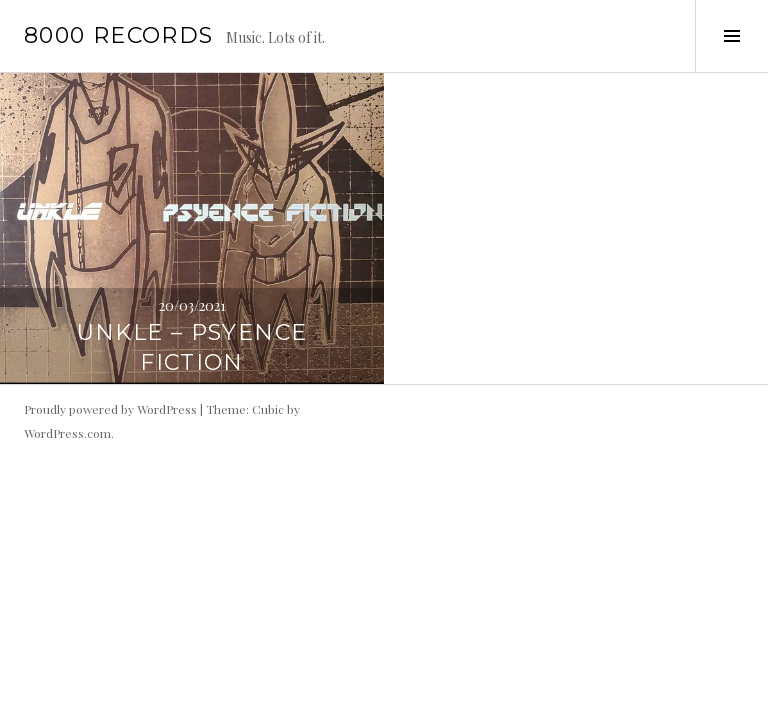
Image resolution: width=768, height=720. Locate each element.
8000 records (119, 35)
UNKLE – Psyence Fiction (192, 347)
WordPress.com (67, 433)
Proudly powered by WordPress (110, 409)
